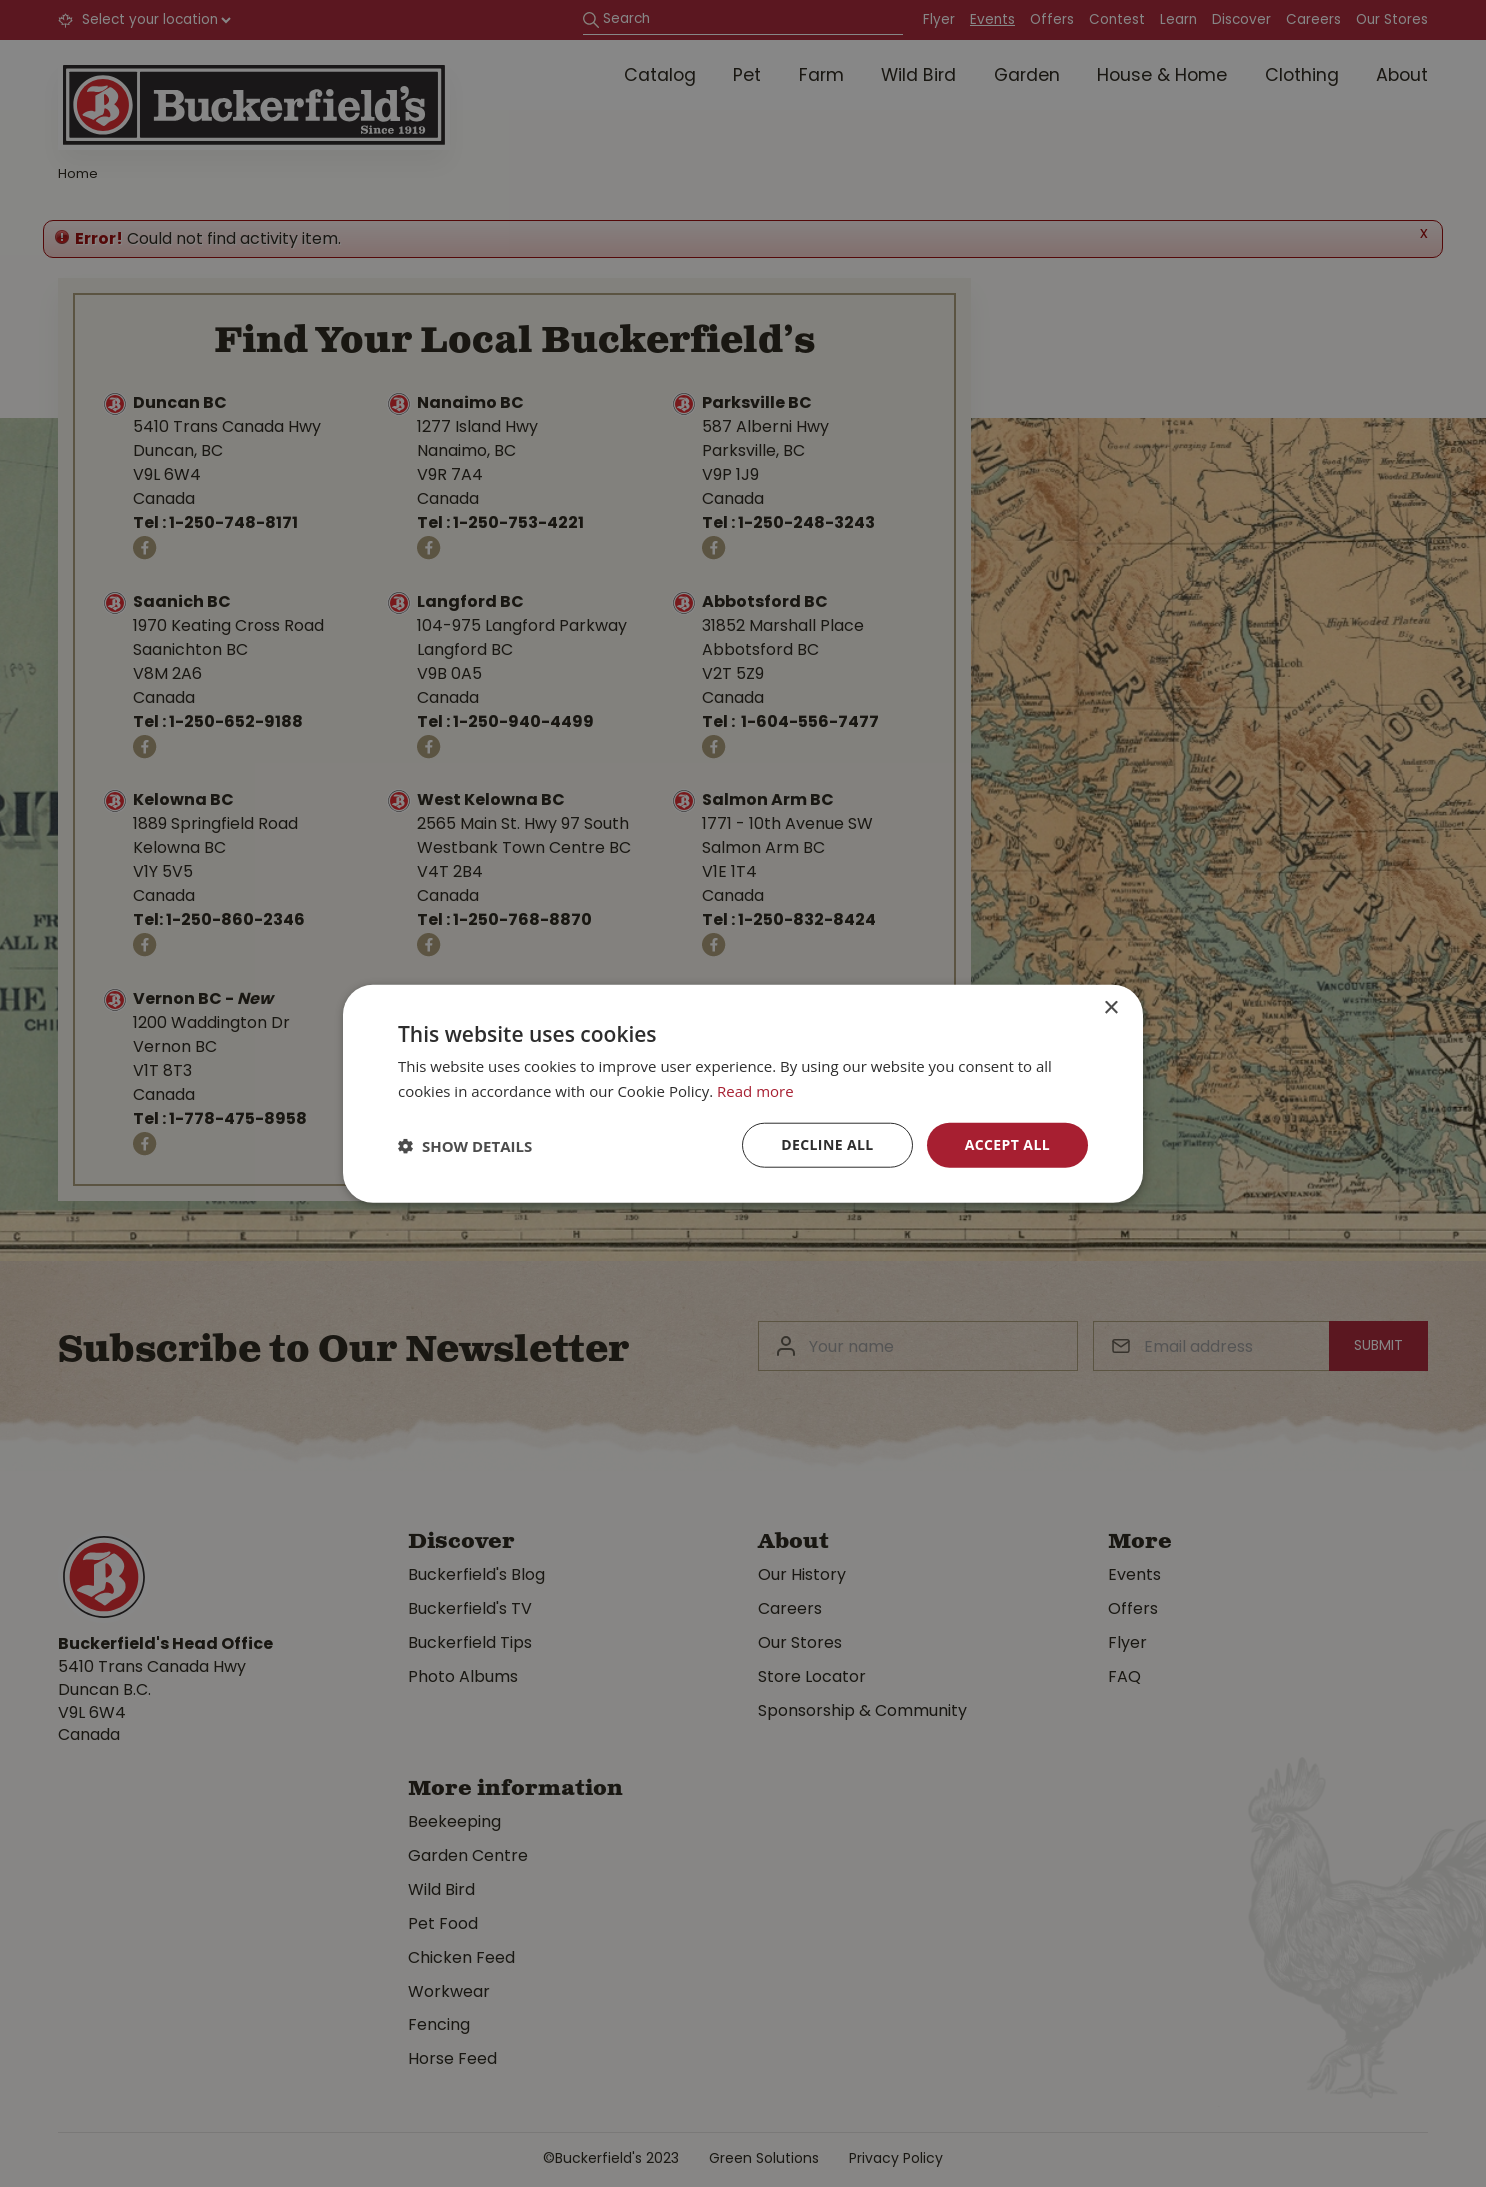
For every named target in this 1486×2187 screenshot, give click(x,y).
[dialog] (743, 1093)
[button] (465, 1145)
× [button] (1110, 1007)
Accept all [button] (1007, 1144)
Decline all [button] (827, 1144)
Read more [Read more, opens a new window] (755, 1090)
